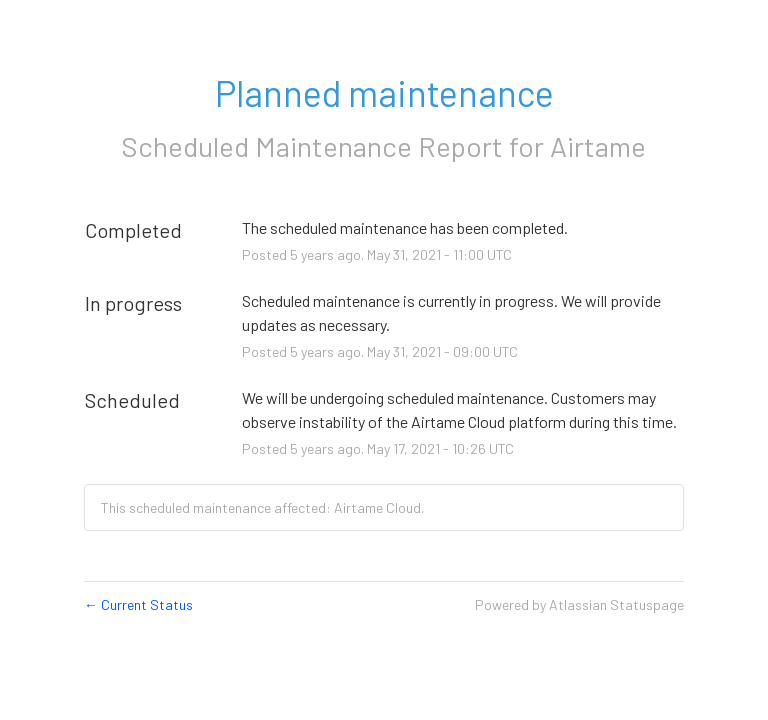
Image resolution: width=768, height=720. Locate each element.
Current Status (138, 604)
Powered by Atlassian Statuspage (579, 604)
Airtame (598, 146)
